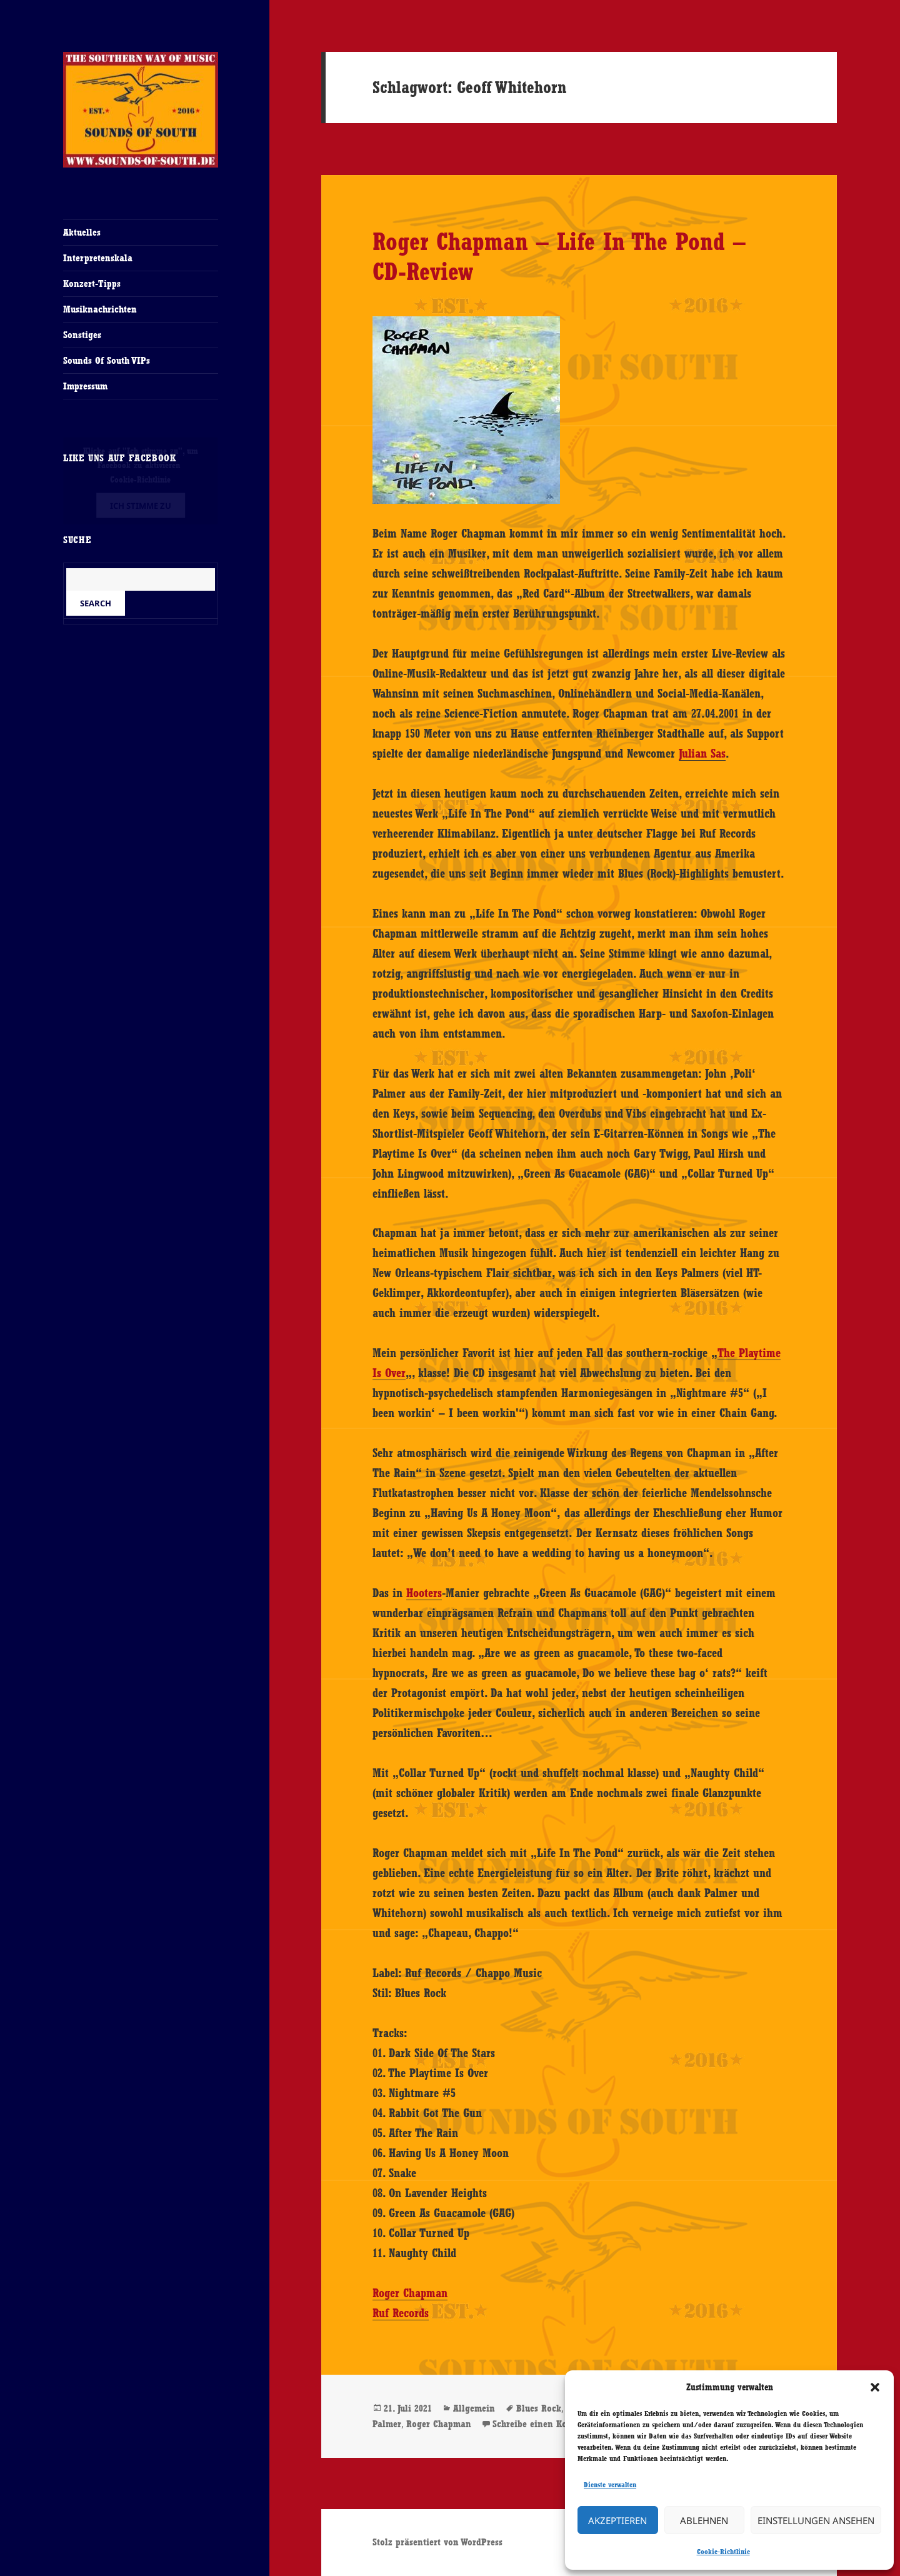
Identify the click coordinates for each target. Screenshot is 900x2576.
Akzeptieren (617, 2520)
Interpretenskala (97, 258)
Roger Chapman (410, 2293)
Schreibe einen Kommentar (548, 2424)
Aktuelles (82, 232)
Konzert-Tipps (92, 283)
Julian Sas (702, 753)
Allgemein (474, 2408)
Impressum (85, 386)
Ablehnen (704, 2520)
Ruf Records (400, 2313)
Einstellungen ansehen (816, 2520)
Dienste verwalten (610, 2484)
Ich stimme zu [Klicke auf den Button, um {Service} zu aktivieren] (140, 505)
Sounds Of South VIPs (106, 360)
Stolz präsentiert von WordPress (437, 2542)
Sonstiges (82, 335)
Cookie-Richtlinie (723, 2551)
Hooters (424, 1593)
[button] (875, 2387)
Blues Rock (538, 2408)
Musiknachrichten (100, 309)
